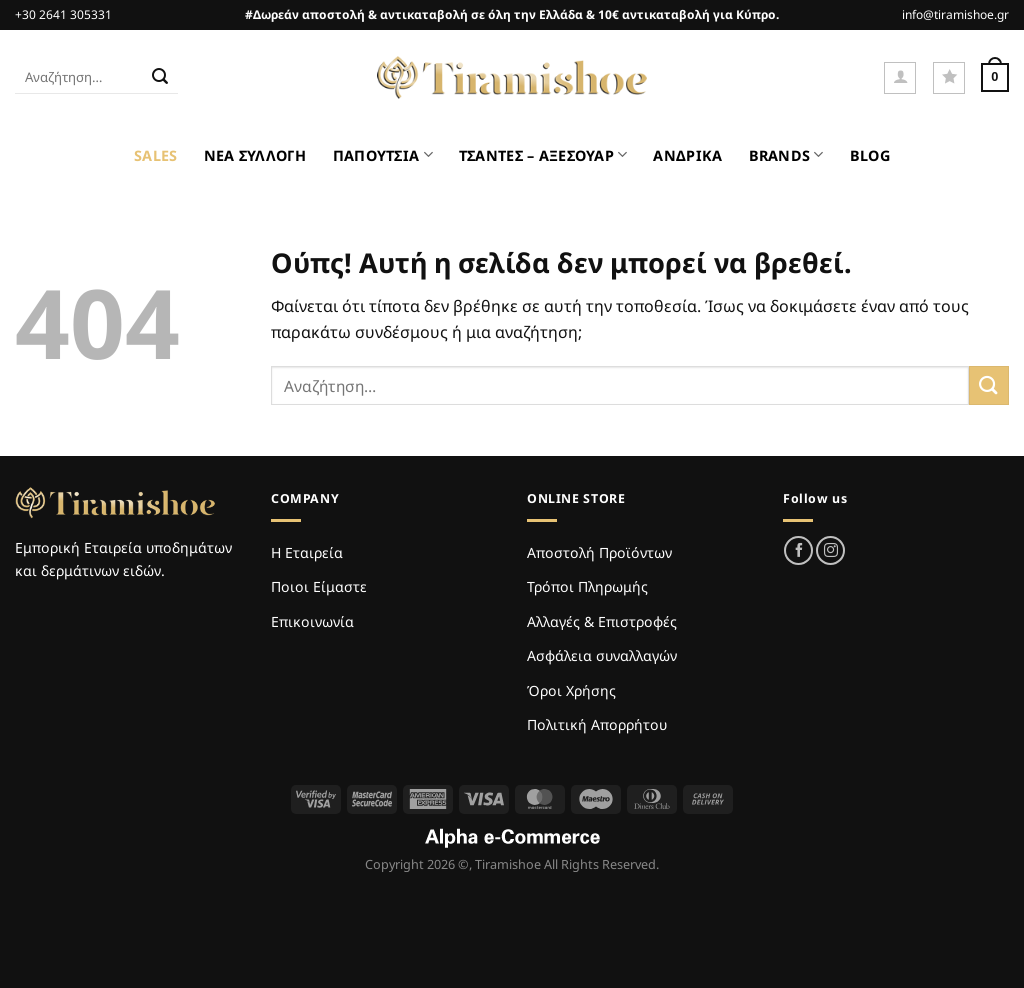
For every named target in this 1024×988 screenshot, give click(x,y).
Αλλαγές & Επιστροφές (602, 621)
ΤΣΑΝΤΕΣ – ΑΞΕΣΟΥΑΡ (543, 154)
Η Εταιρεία (307, 552)
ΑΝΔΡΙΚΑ (687, 155)
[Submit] (160, 78)
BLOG (870, 155)
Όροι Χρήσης (571, 690)
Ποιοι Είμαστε (319, 586)
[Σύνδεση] (900, 78)
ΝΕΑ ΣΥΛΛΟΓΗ (255, 155)
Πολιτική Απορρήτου (597, 724)
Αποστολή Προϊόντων (599, 552)
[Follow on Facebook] (798, 550)
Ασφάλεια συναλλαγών (602, 655)
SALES (155, 155)
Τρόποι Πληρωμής (587, 586)
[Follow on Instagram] (830, 550)
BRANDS (786, 154)
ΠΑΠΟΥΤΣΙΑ (383, 154)
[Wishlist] (949, 78)
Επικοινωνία (312, 621)
